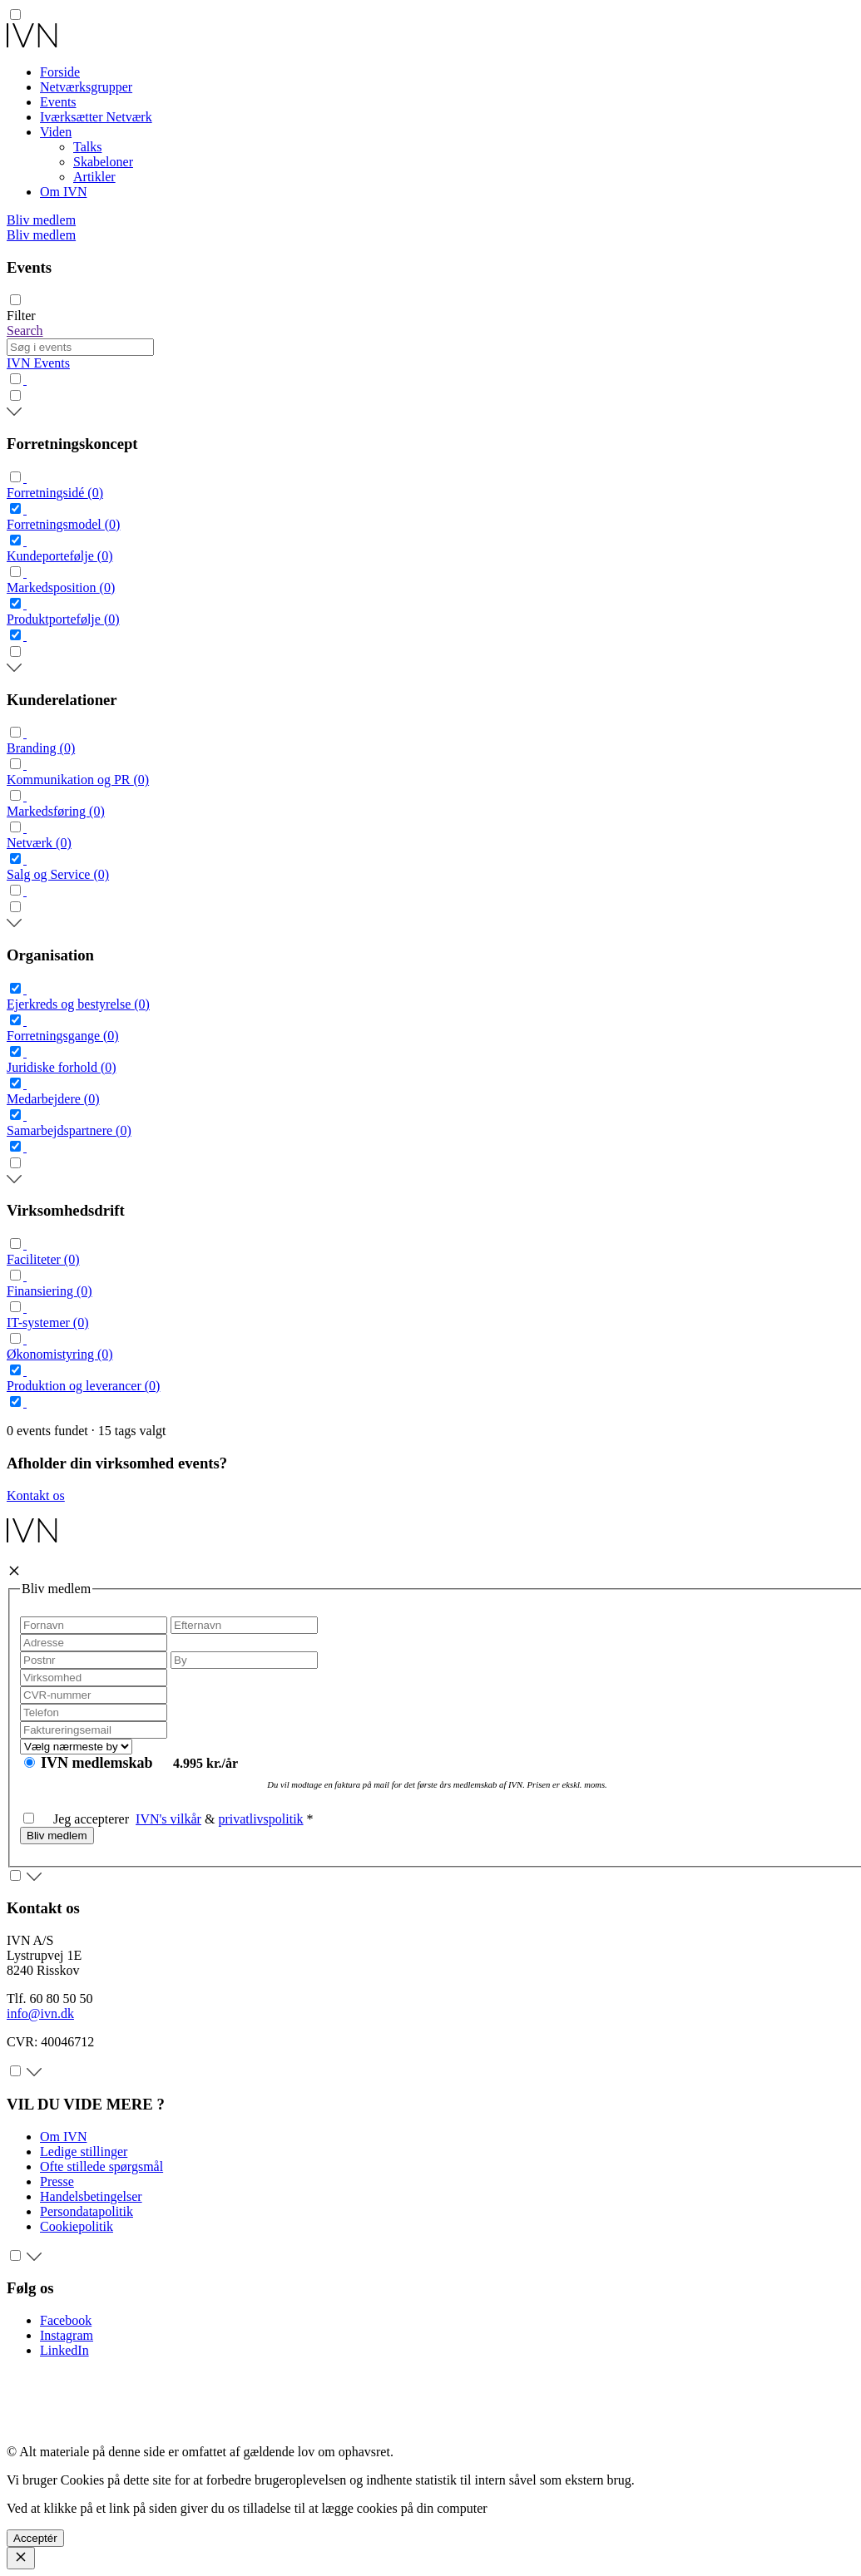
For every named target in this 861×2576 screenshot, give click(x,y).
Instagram (66, 2335)
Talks (87, 147)
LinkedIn (64, 2350)
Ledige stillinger (83, 2151)
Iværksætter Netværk (96, 117)
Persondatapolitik (86, 2211)
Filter (21, 315)
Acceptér (35, 2538)
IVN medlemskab (98, 1762)
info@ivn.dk (40, 2013)
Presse (57, 2181)
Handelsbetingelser (91, 2196)
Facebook (66, 2320)
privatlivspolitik (260, 1819)
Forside (60, 72)
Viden (56, 132)
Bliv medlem (41, 220)
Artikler (94, 177)
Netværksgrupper (86, 87)
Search (25, 330)
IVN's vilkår (168, 1819)
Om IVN (63, 192)
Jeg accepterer (79, 1819)
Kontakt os (36, 1495)
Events (58, 102)
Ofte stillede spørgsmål (101, 2166)
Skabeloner (103, 162)
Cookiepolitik (76, 2226)
